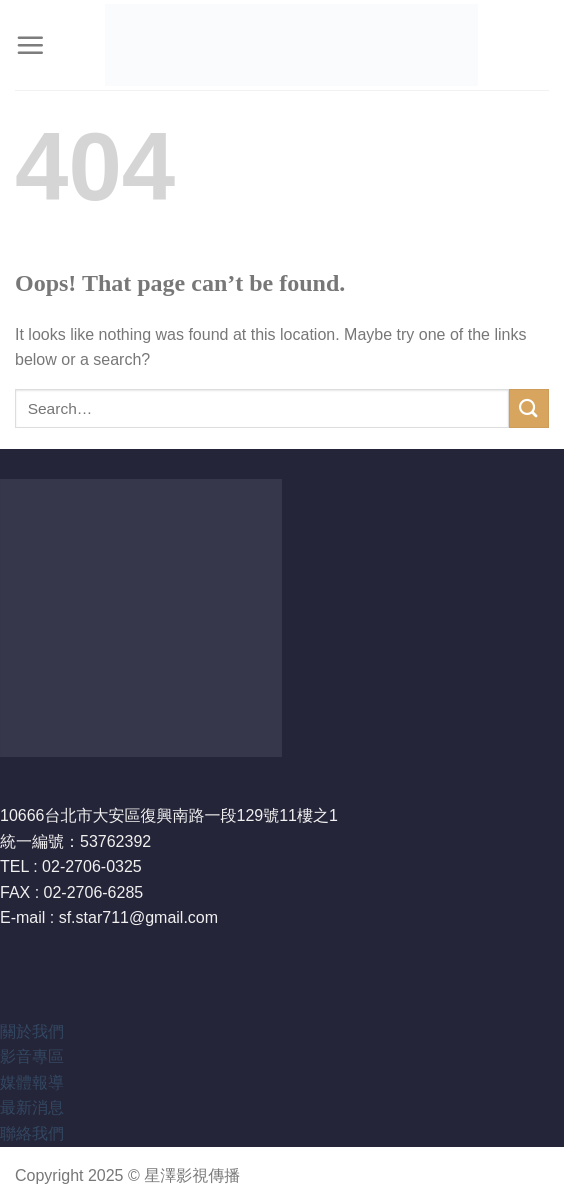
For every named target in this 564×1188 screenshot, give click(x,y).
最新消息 (32, 1107)
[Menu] (30, 45)
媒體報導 (32, 1082)
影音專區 (32, 1056)
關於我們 (32, 1031)
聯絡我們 (32, 1133)
